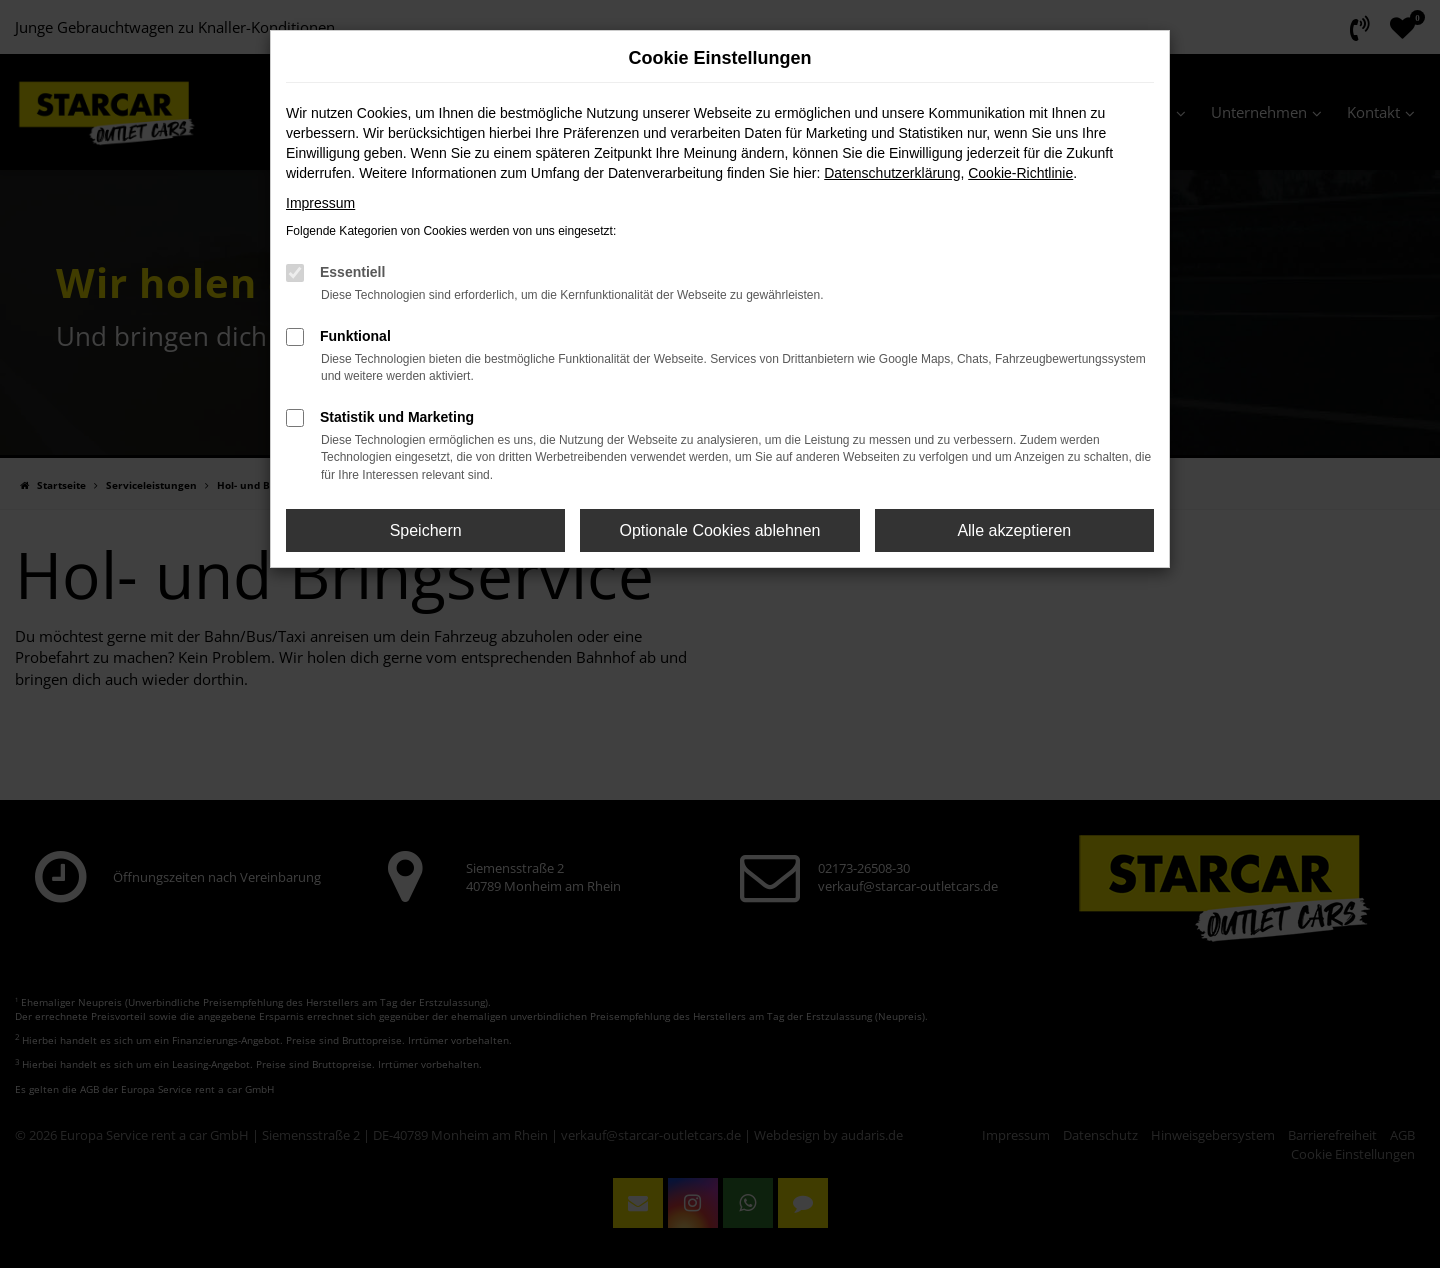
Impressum (320, 203)
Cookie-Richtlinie (1020, 173)
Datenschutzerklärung (892, 173)
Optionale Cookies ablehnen (719, 530)
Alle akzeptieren (1014, 530)
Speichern (426, 530)
